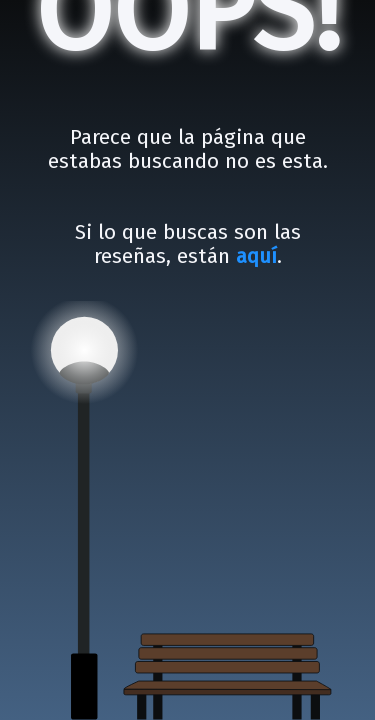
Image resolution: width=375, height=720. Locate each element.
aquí (256, 256)
